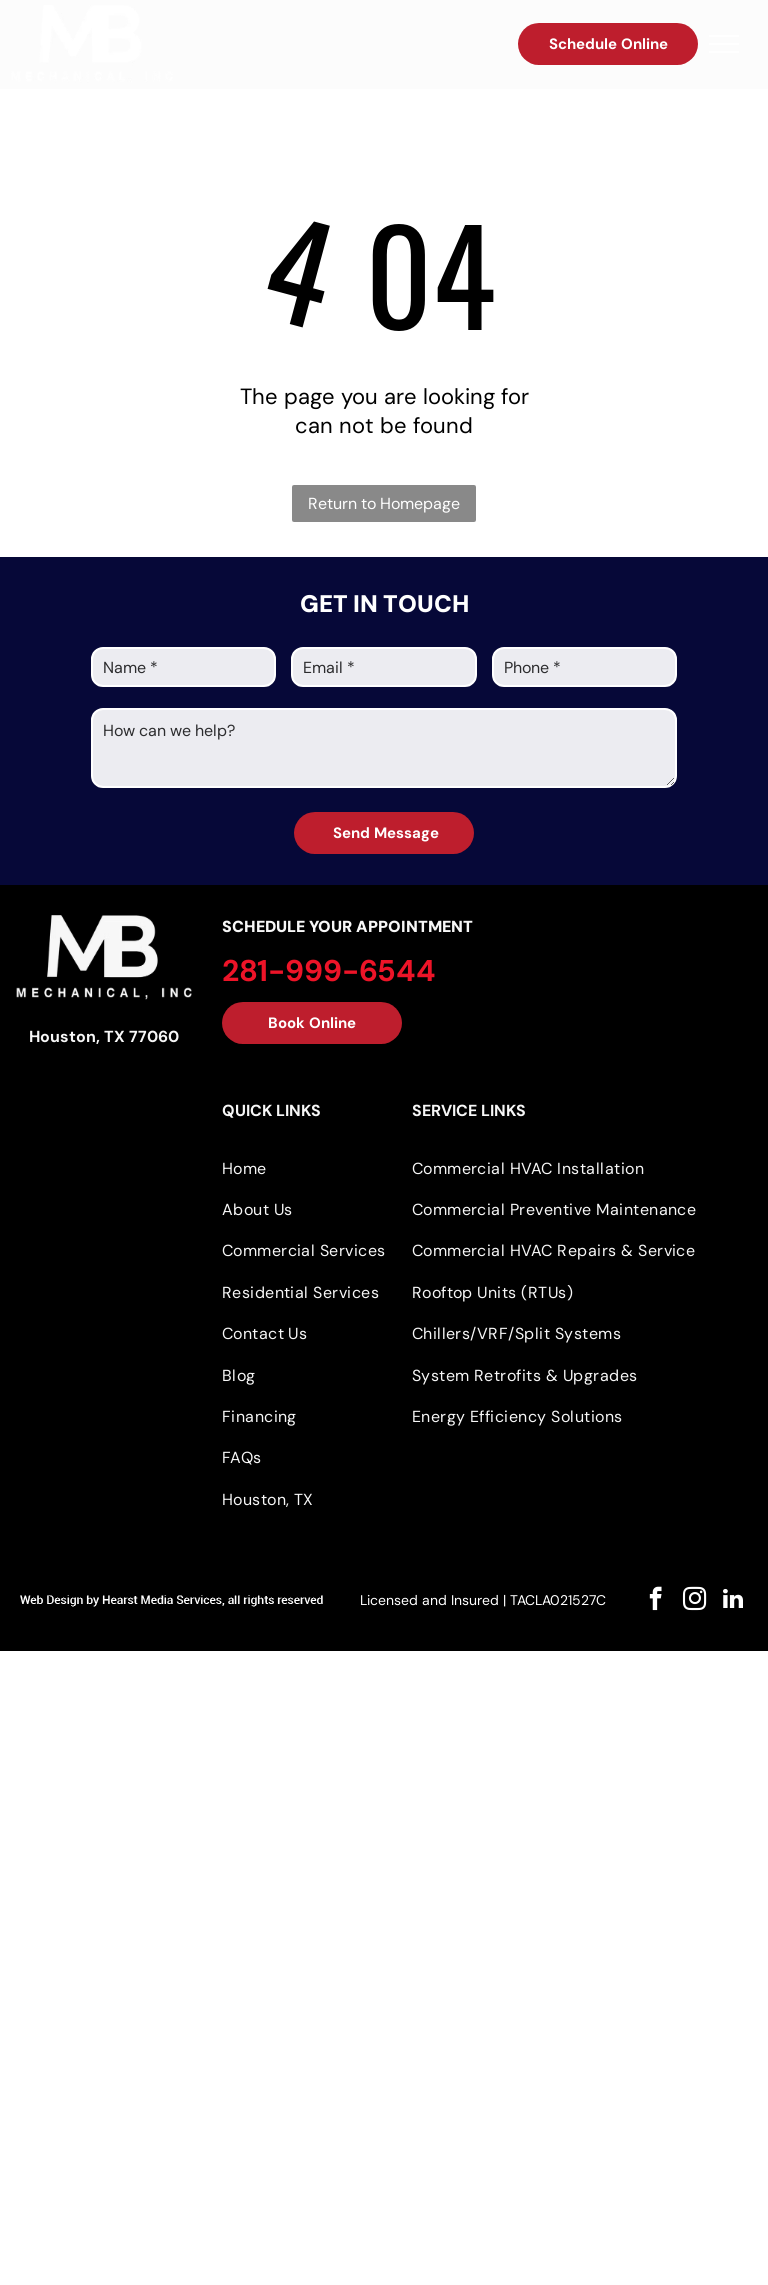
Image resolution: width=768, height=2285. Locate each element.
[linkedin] (733, 1601)
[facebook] (655, 1601)
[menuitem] (309, 1167)
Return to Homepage (384, 503)
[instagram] (694, 1601)
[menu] (724, 44)
